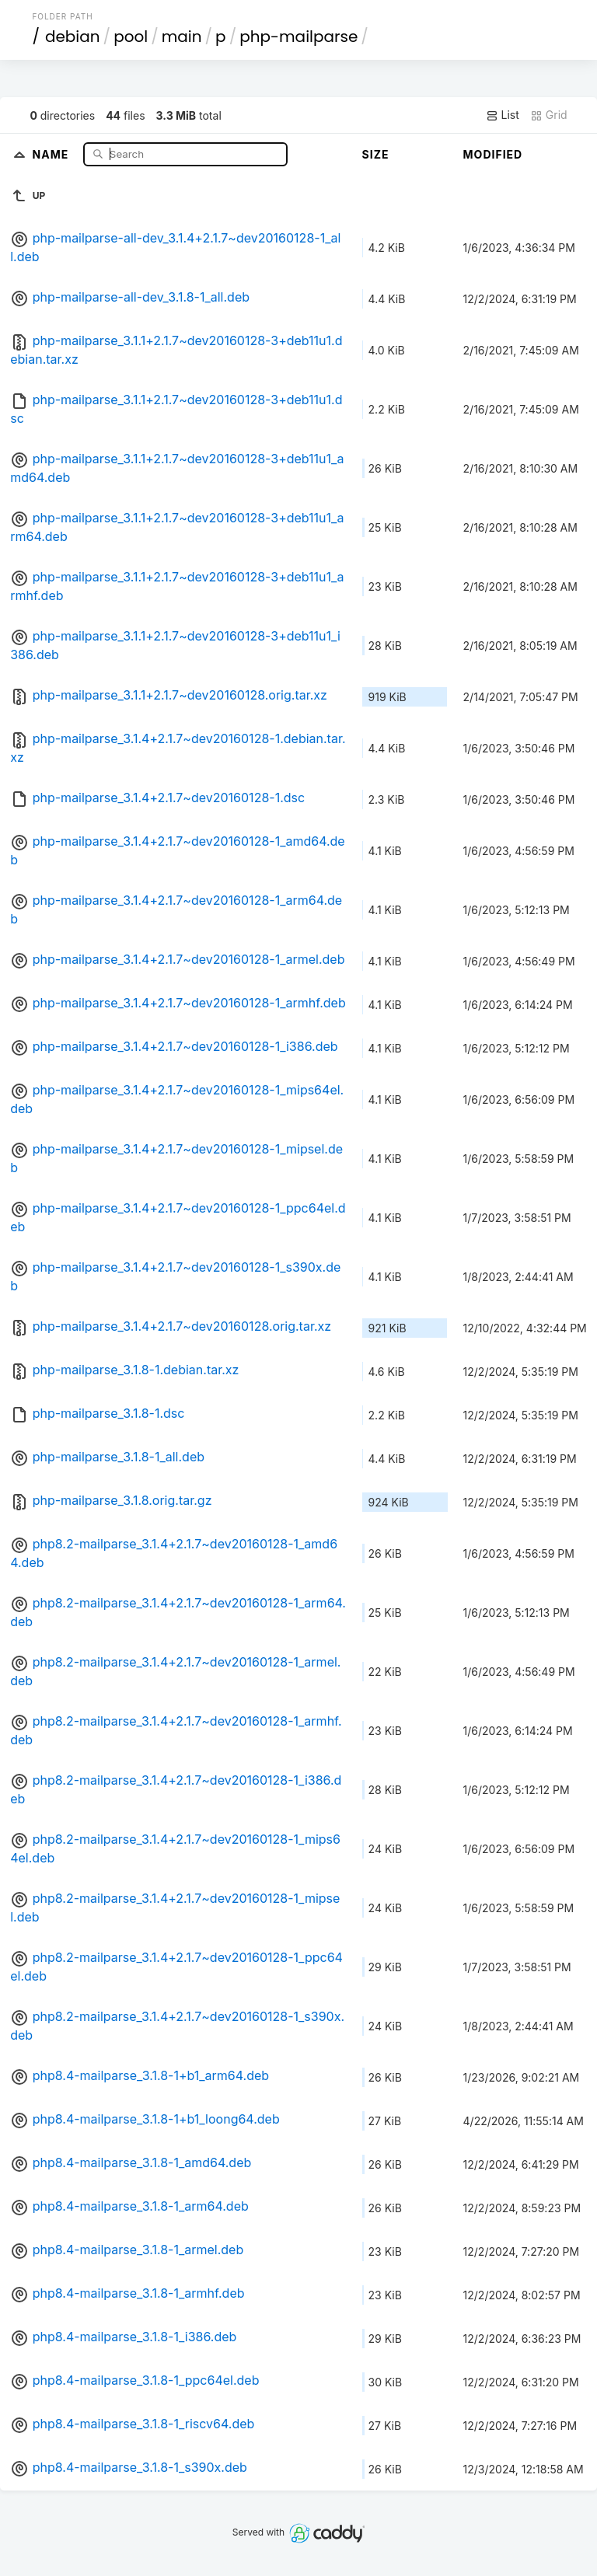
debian (72, 36)
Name (52, 153)
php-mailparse (298, 36)
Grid (548, 115)
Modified (493, 154)
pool (130, 36)
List (502, 115)
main (182, 36)
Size (375, 154)
